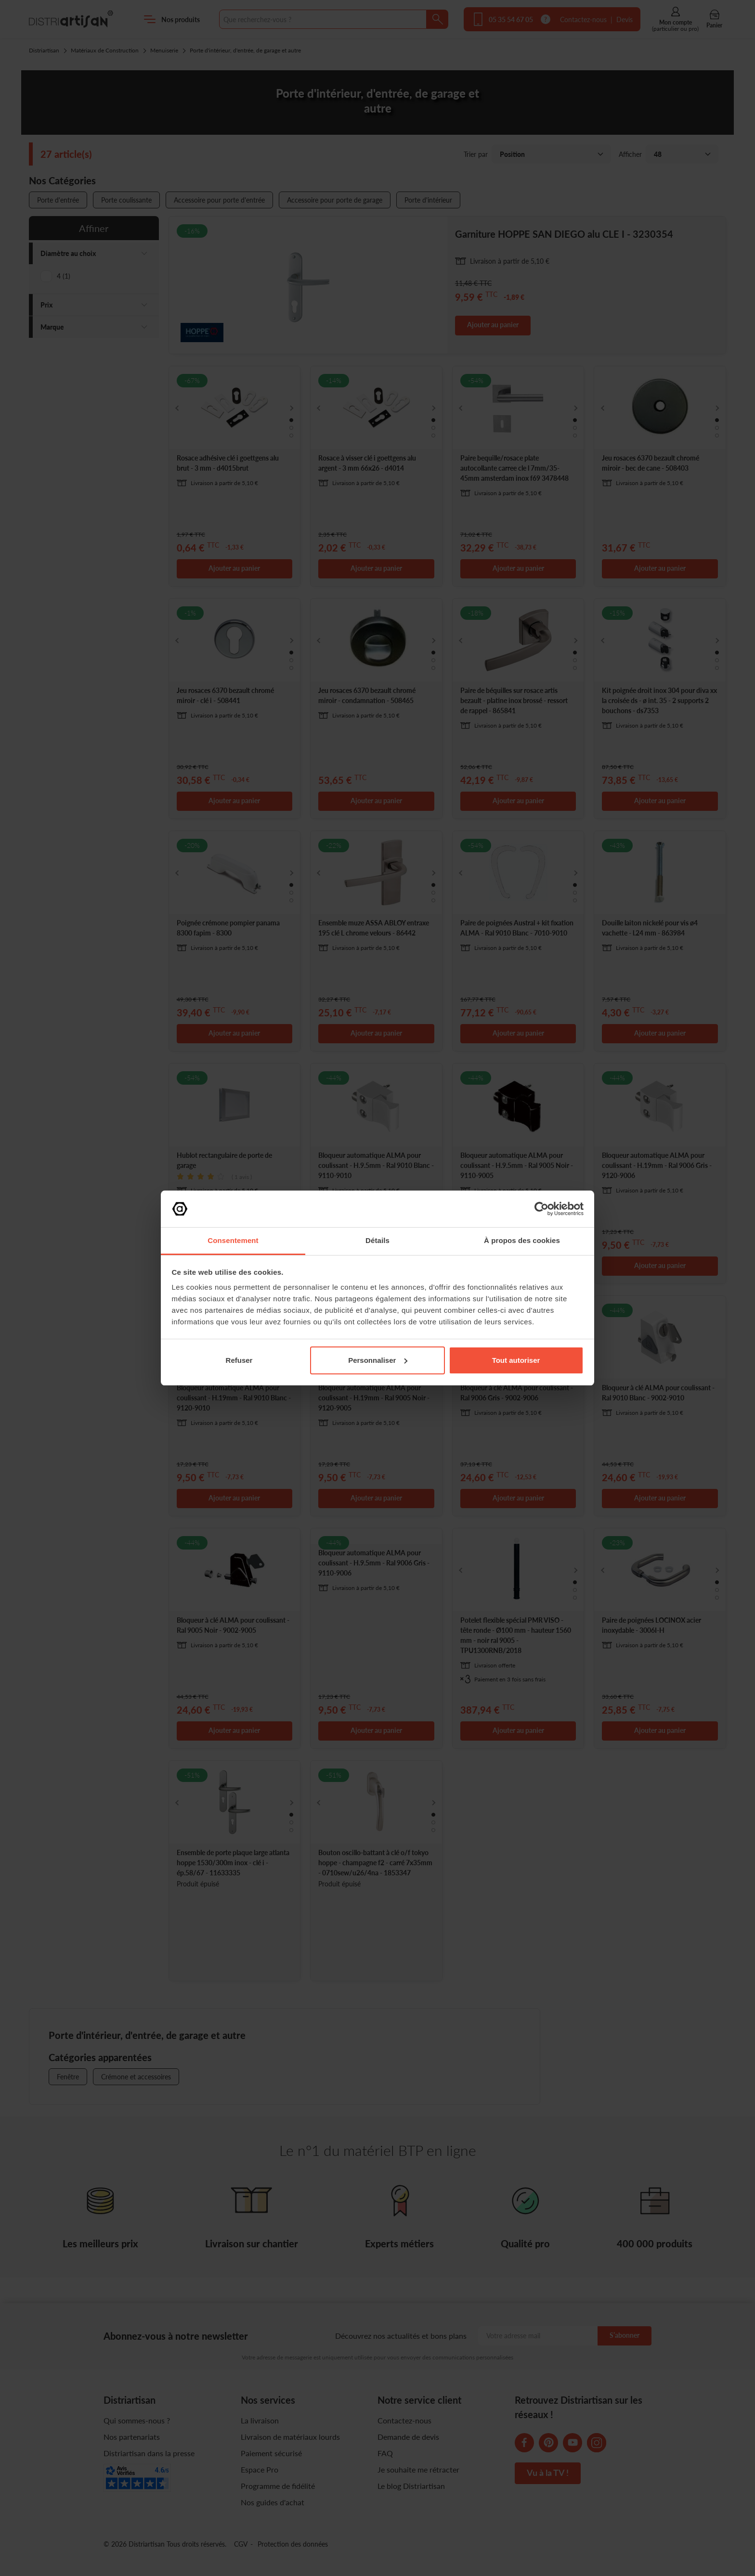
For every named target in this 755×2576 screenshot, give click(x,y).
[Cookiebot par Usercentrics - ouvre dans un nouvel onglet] (541, 1209)
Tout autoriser (516, 1360)
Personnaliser (377, 1360)
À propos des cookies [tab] (522, 1240)
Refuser (239, 1360)
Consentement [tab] (233, 1240)
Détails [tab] (377, 1240)
